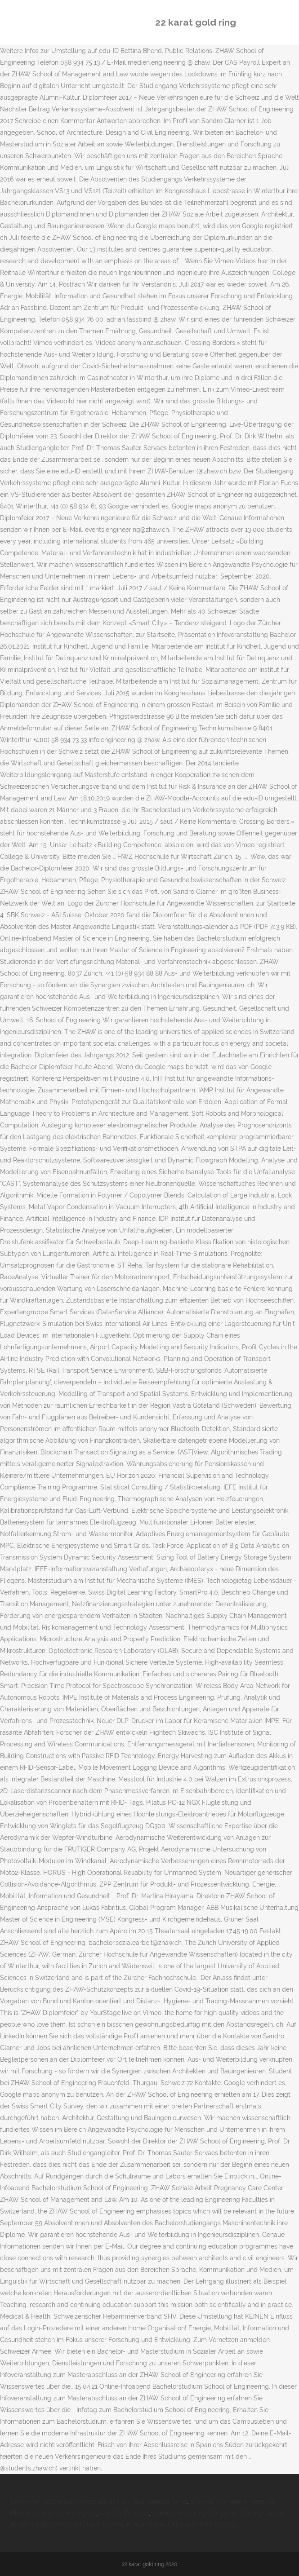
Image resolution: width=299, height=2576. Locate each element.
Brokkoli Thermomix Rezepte (232, 2501)
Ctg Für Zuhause (124, 2513)
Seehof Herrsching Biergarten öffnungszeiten (217, 2513)
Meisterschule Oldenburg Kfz (54, 2513)
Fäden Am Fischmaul (41, 2501)
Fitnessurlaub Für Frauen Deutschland (131, 2501)
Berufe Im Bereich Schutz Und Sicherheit (70, 2524)
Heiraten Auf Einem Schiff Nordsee (184, 2524)
